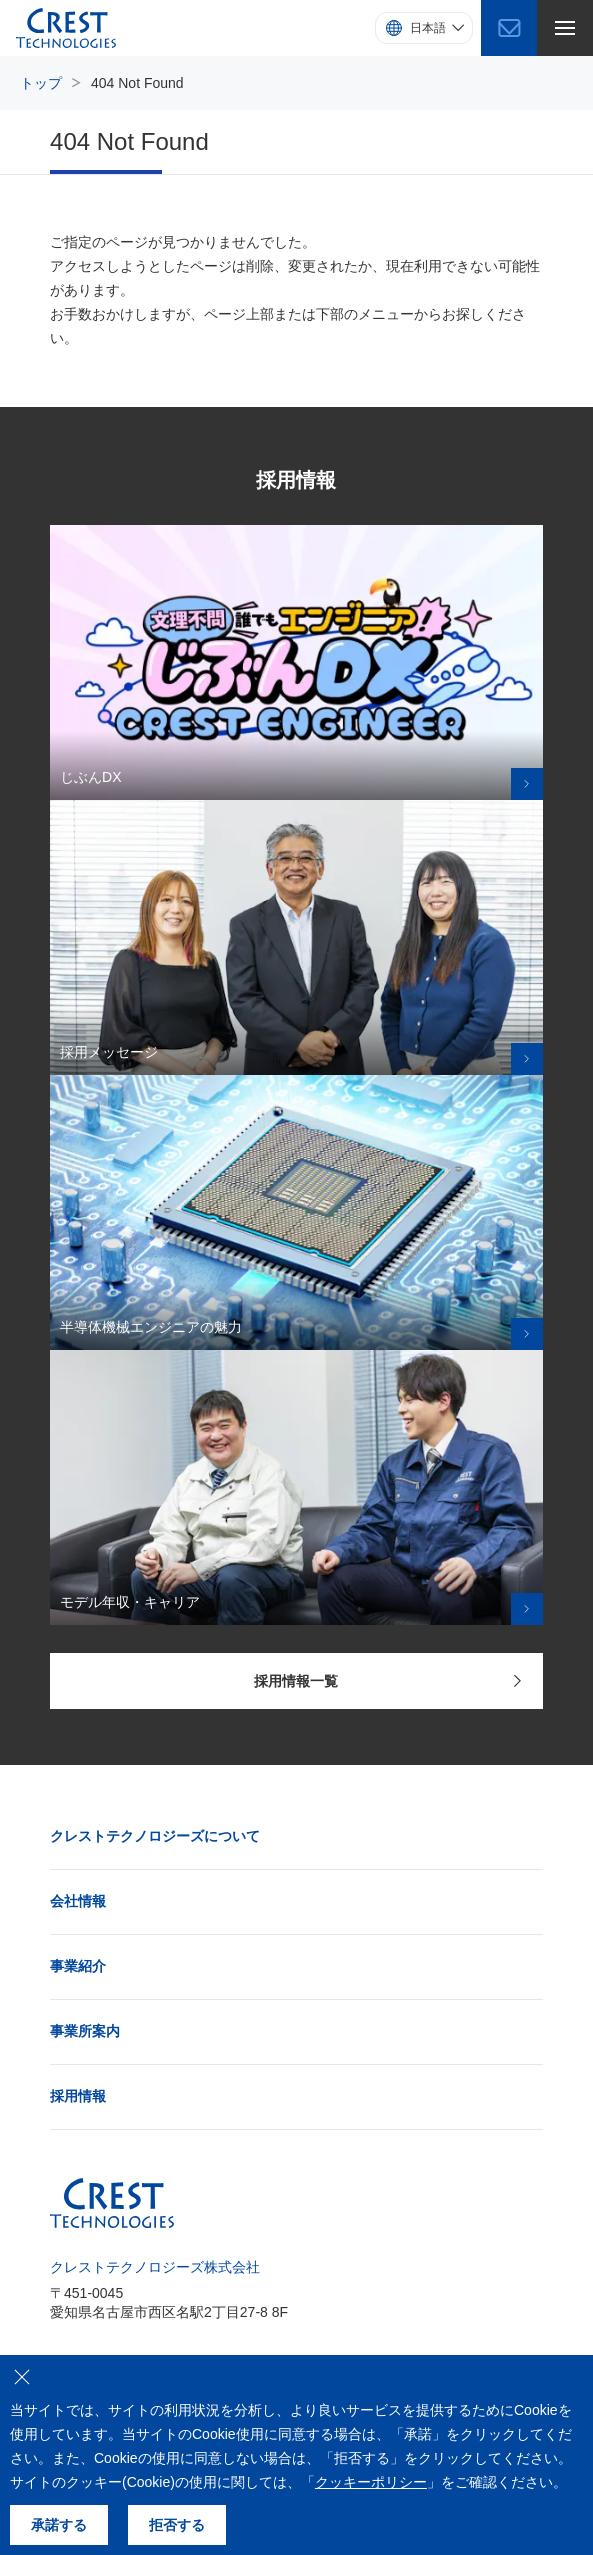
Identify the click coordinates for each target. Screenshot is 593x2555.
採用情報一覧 (387, 1681)
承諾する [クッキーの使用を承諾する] (59, 2525)
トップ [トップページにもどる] (41, 83)
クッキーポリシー (371, 2482)
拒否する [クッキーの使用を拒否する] (177, 2525)
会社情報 (78, 1901)
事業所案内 (85, 2031)
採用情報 (78, 2096)
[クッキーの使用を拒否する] (22, 2377)
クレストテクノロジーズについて (155, 1836)
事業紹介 (78, 1966)
